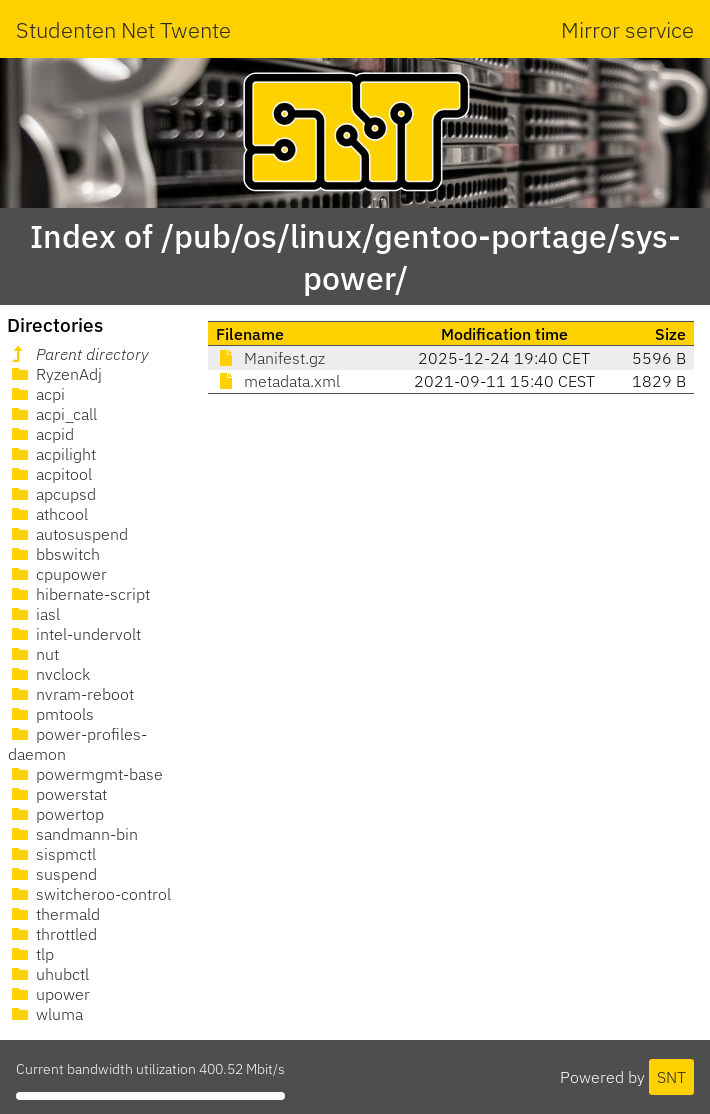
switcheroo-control (89, 894)
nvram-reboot (71, 694)
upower (49, 994)
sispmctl (52, 854)
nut (33, 654)
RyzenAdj (55, 374)
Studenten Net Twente (123, 29)
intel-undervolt (74, 634)
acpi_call (52, 414)
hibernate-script (79, 594)
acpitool (50, 474)
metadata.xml (278, 381)
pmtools (51, 714)
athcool (48, 514)
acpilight (52, 454)
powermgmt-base (85, 774)
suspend (52, 874)
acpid (41, 434)
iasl (34, 614)
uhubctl (48, 974)
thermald (54, 914)
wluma (45, 1014)
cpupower (57, 574)
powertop (56, 814)
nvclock (49, 674)
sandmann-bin (73, 834)
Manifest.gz (270, 358)
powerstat (57, 794)
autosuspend (68, 534)
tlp (31, 954)
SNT (671, 1077)
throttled (52, 934)
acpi (36, 394)
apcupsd (52, 494)
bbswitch (54, 554)
